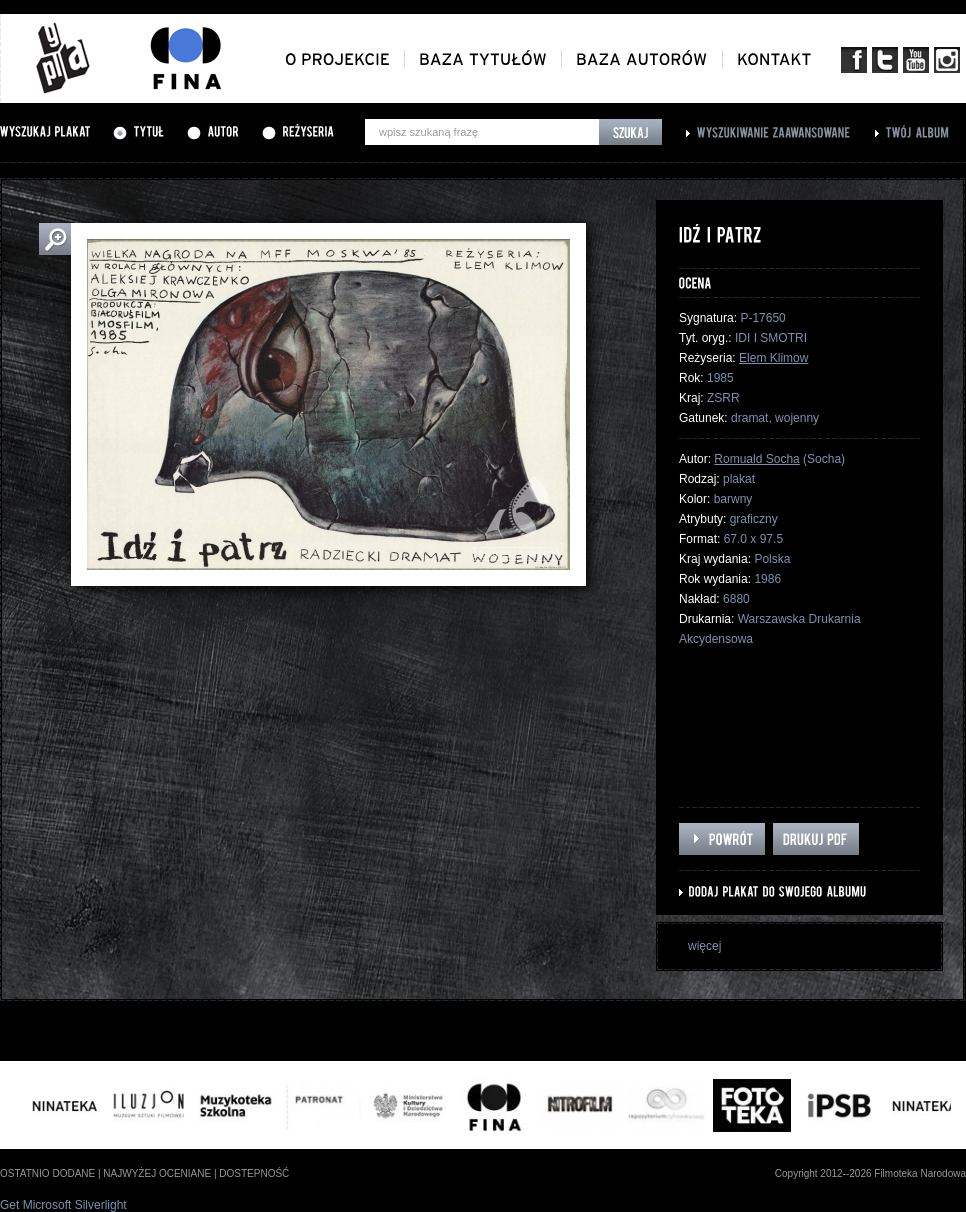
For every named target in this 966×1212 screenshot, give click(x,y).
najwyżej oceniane (157, 1173)
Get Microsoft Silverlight (63, 1205)
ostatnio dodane (47, 1173)
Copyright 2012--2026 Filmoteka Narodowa (870, 1173)
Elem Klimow (773, 358)
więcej (704, 946)
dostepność (254, 1173)
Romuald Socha (756, 459)
